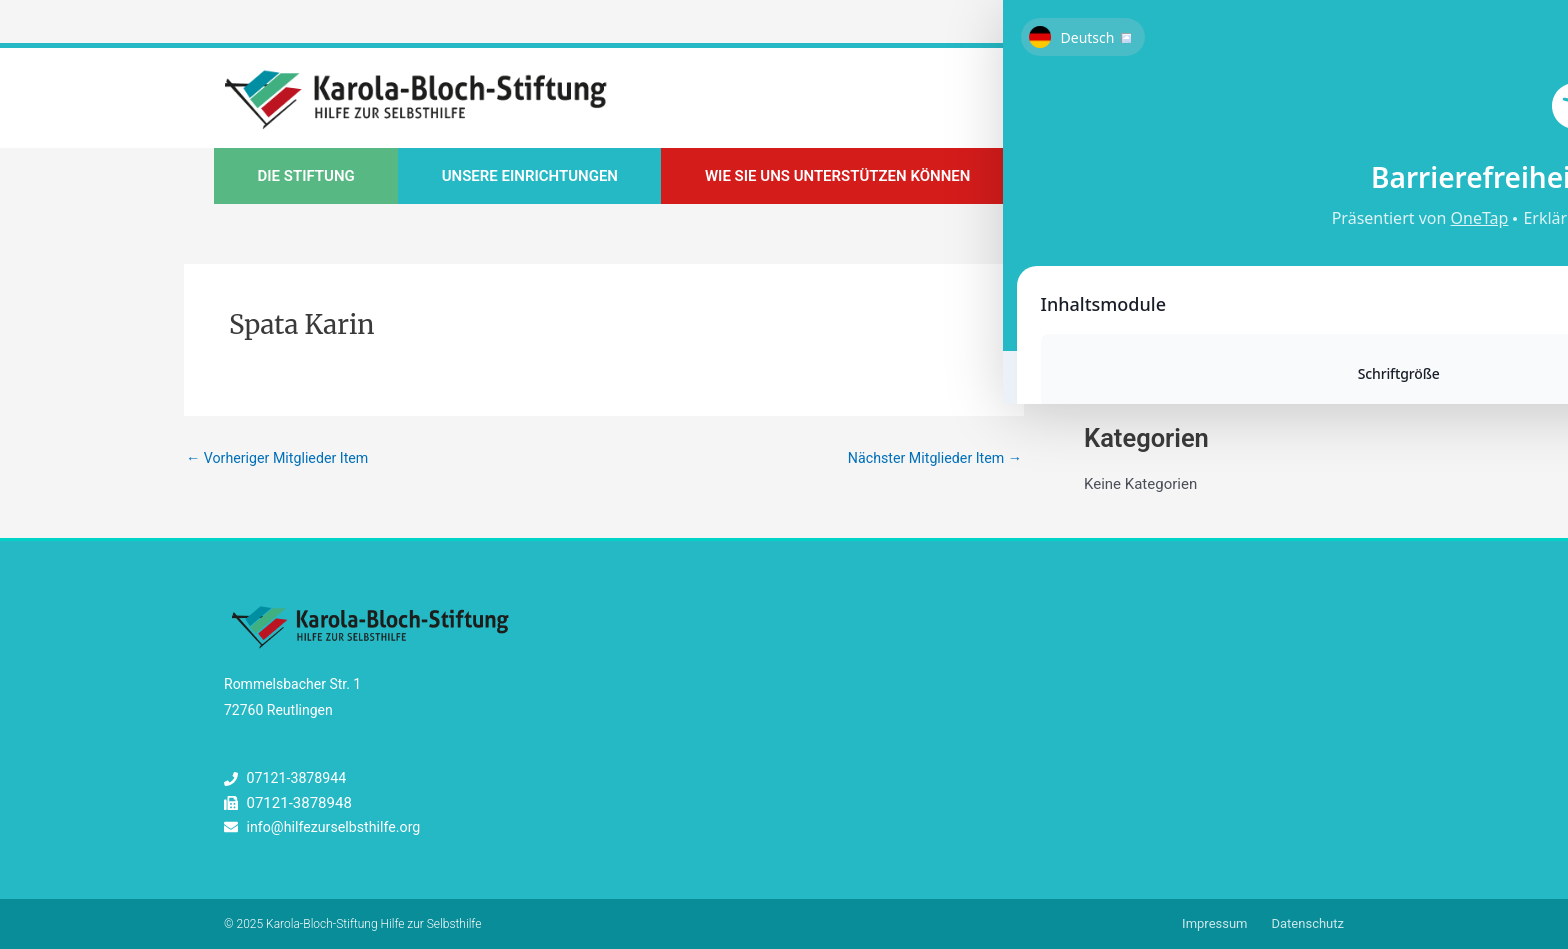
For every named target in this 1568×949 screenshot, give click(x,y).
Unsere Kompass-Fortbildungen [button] (1183, 178)
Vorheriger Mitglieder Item (282, 459)
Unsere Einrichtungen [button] (530, 178)
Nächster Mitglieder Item (930, 459)
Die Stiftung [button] (305, 178)
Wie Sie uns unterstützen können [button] (837, 178)
